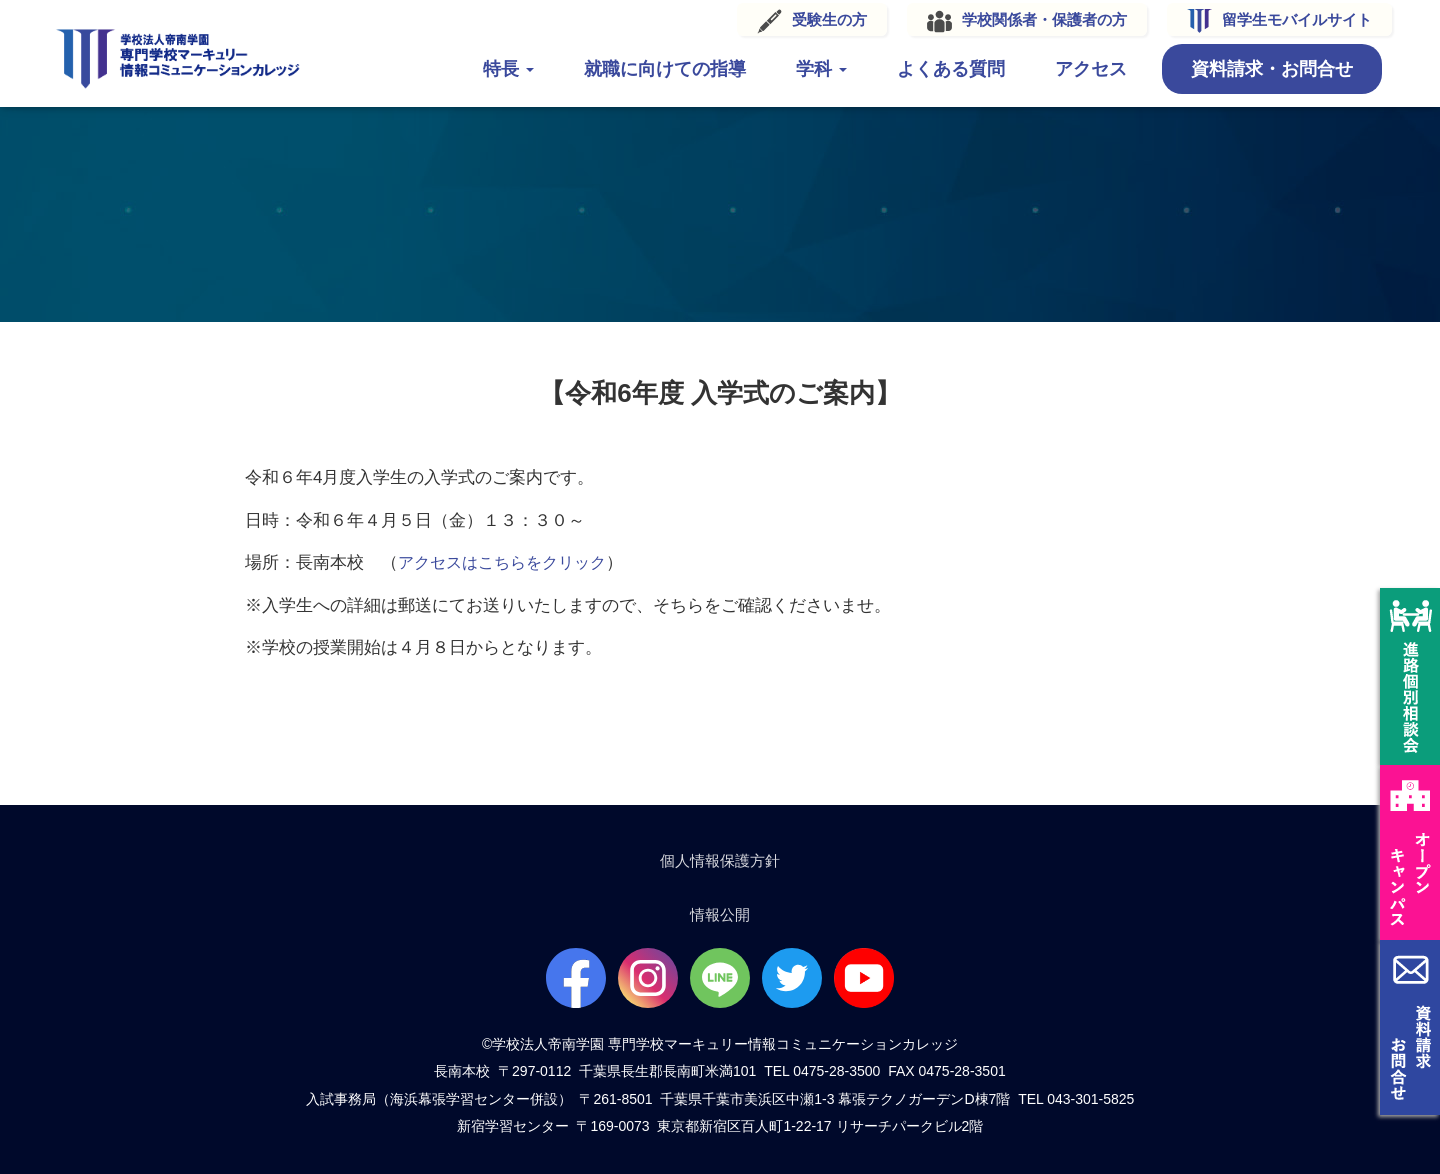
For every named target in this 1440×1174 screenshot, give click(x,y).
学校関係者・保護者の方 (1020, 18)
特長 (484, 68)
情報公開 (720, 913)
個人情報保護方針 (720, 857)
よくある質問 (927, 68)
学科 (797, 68)
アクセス (1067, 68)
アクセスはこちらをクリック (508, 556)
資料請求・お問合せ (1248, 68)
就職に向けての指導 (641, 68)
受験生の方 (805, 18)
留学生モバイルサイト (1273, 18)
